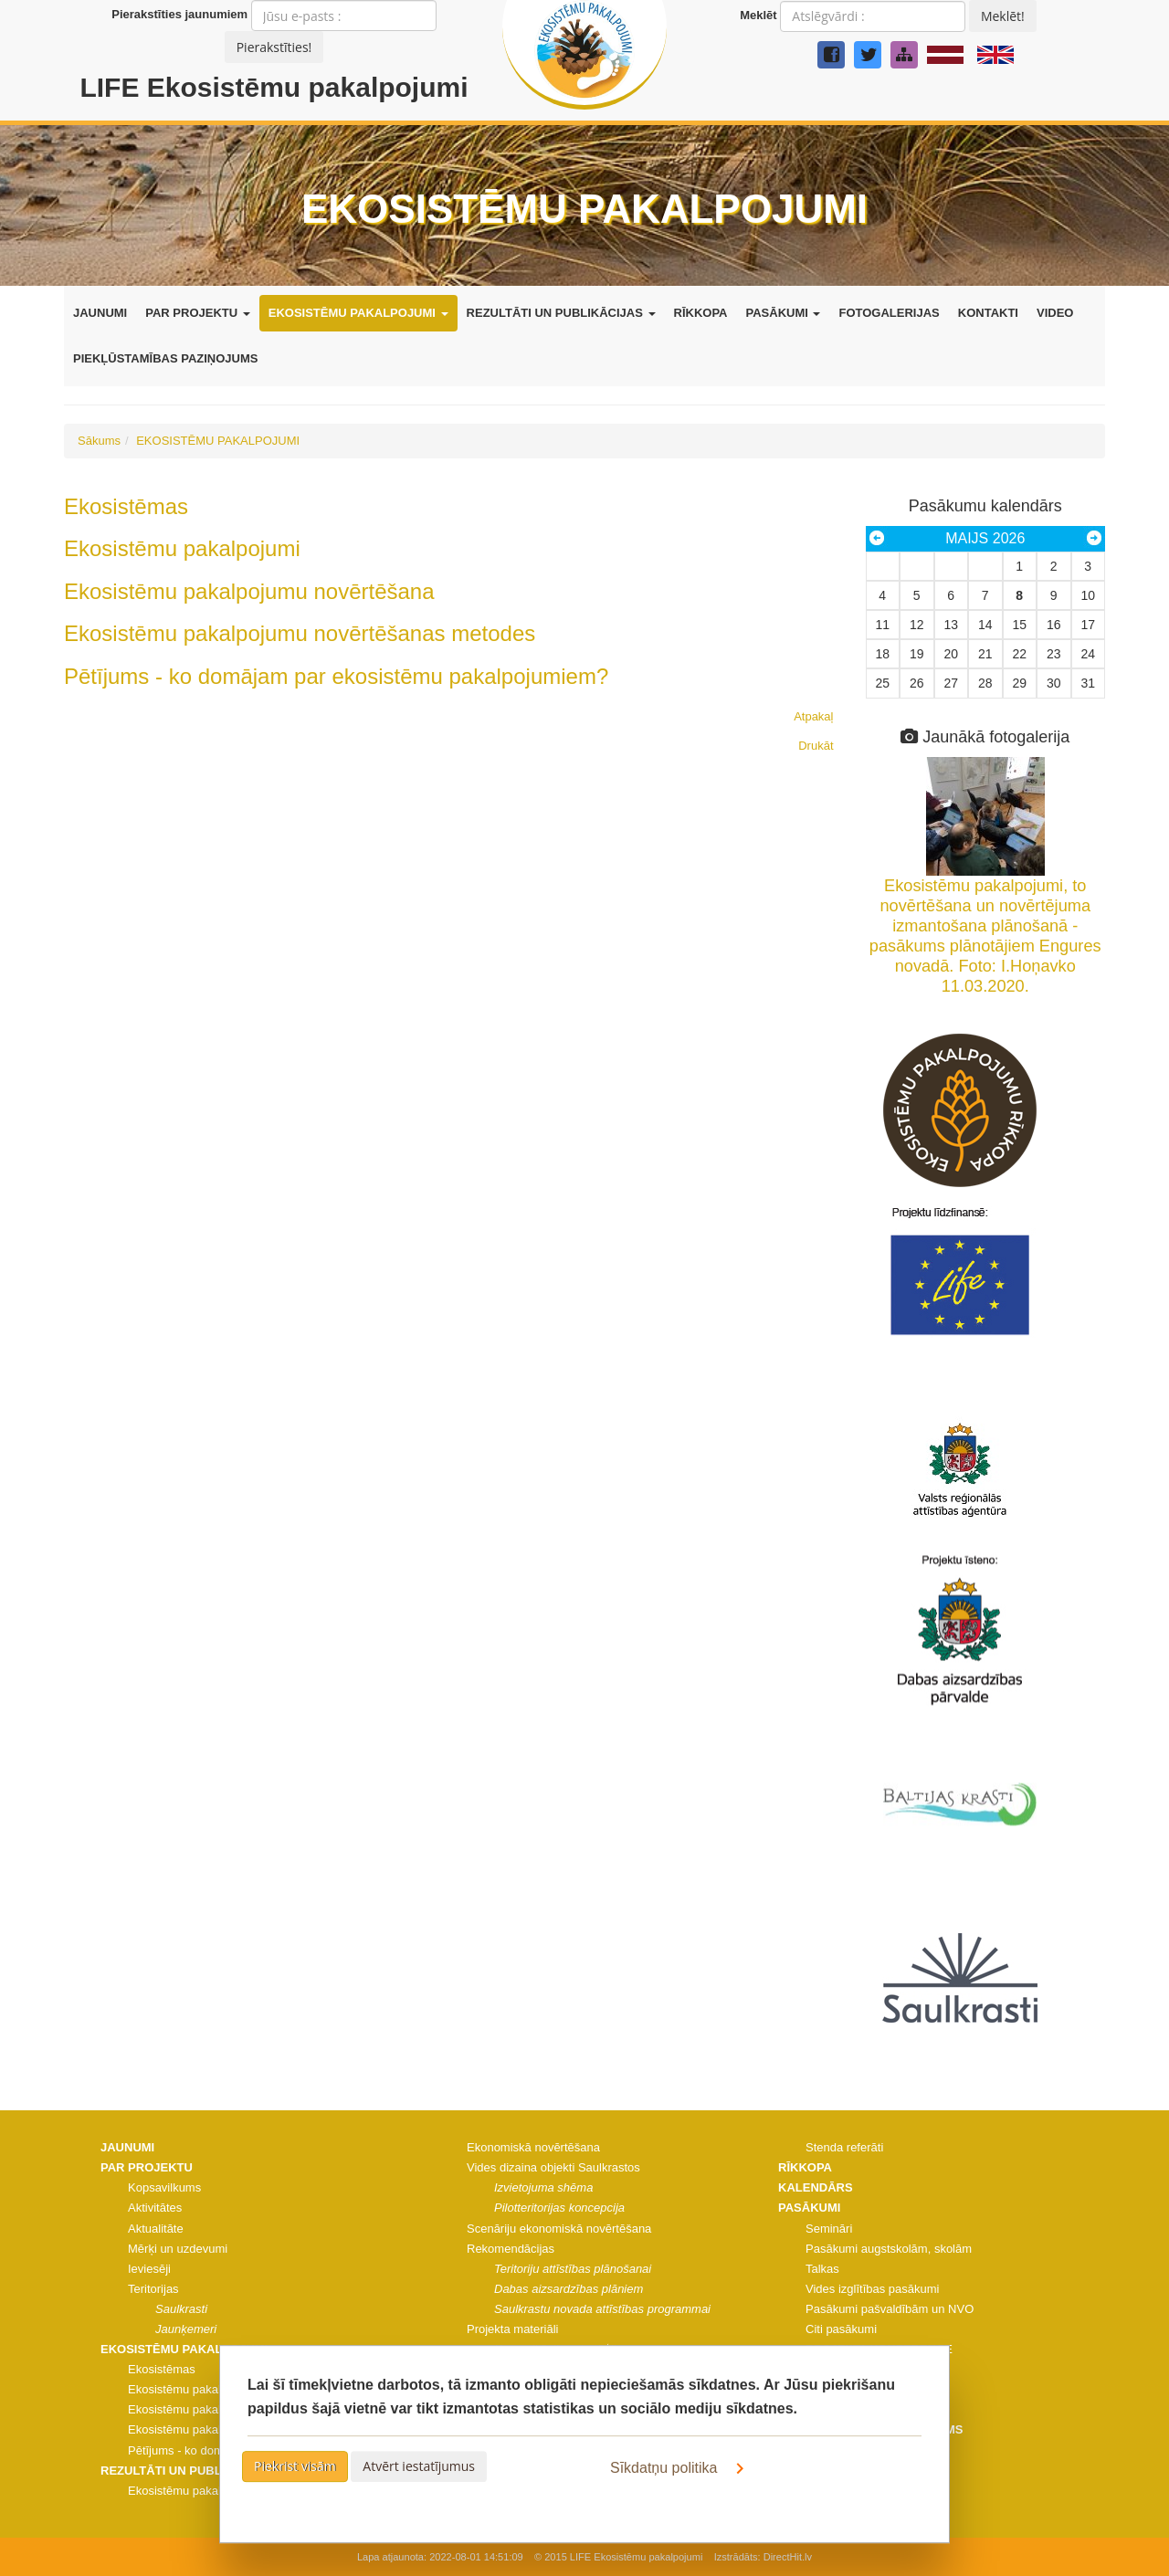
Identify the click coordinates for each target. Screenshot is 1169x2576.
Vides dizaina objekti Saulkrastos (553, 2167)
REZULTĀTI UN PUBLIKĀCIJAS (561, 313)
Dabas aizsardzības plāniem (568, 2289)
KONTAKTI (988, 313)
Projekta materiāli (512, 2329)
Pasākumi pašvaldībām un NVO (890, 2309)
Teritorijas (153, 2289)
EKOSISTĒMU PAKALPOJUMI (358, 313)
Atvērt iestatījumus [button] (419, 2466)
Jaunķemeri (185, 2329)
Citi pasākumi (841, 2329)
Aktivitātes (155, 2207)
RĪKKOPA (701, 313)
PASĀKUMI (783, 313)
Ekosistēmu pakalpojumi (182, 548)
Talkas (822, 2269)
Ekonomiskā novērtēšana (533, 2147)
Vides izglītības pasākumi (872, 2289)
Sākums (99, 440)
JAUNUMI (100, 313)
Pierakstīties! (274, 47)
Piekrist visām (295, 2466)
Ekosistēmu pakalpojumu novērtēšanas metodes (299, 633)
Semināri (829, 2228)
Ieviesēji (149, 2269)
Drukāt (815, 745)
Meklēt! (1003, 16)
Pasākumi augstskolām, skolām (889, 2248)
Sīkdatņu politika (680, 2468)
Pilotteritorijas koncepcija (559, 2207)
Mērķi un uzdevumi (177, 2248)
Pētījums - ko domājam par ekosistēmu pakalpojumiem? (336, 676)
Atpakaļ (813, 716)
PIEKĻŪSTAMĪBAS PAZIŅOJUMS (165, 358)
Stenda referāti (844, 2147)
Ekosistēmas (126, 506)
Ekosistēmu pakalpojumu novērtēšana (249, 591)
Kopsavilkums (164, 2187)
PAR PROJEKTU (197, 313)
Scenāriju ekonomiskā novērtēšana (559, 2228)
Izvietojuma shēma (543, 2187)
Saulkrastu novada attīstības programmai (602, 2309)
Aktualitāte (156, 2228)
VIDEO (1055, 313)
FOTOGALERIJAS (888, 313)
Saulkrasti (181, 2309)
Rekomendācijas (510, 2248)
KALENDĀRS (815, 2187)
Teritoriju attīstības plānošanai (572, 2269)
